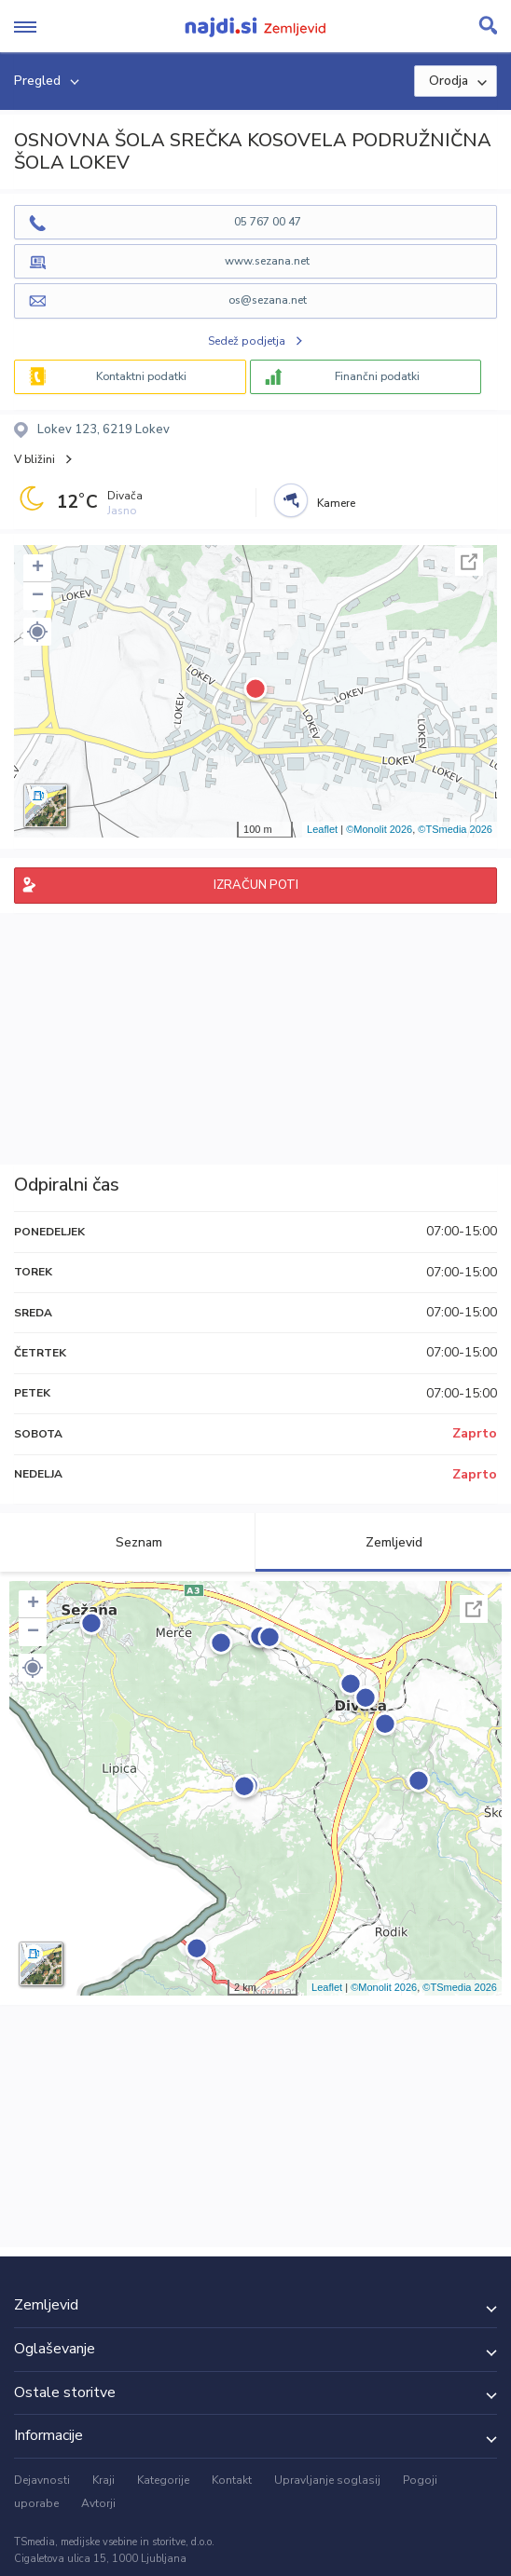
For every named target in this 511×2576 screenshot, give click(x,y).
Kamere (336, 503)
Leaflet (322, 829)
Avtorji (98, 2503)
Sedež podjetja (246, 341)
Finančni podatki (377, 376)
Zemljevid (383, 1542)
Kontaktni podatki (141, 376)
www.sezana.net (267, 260)
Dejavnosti (42, 2480)
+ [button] (38, 568)
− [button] (38, 596)
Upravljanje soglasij (327, 2480)
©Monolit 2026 (379, 829)
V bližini (34, 459)
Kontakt (232, 2480)
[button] (37, 632)
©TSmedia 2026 (455, 829)
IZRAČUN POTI (256, 885)
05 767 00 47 (267, 221)
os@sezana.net (267, 300)
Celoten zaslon (469, 562)
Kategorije (163, 2480)
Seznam (128, 1542)
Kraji (103, 2480)
